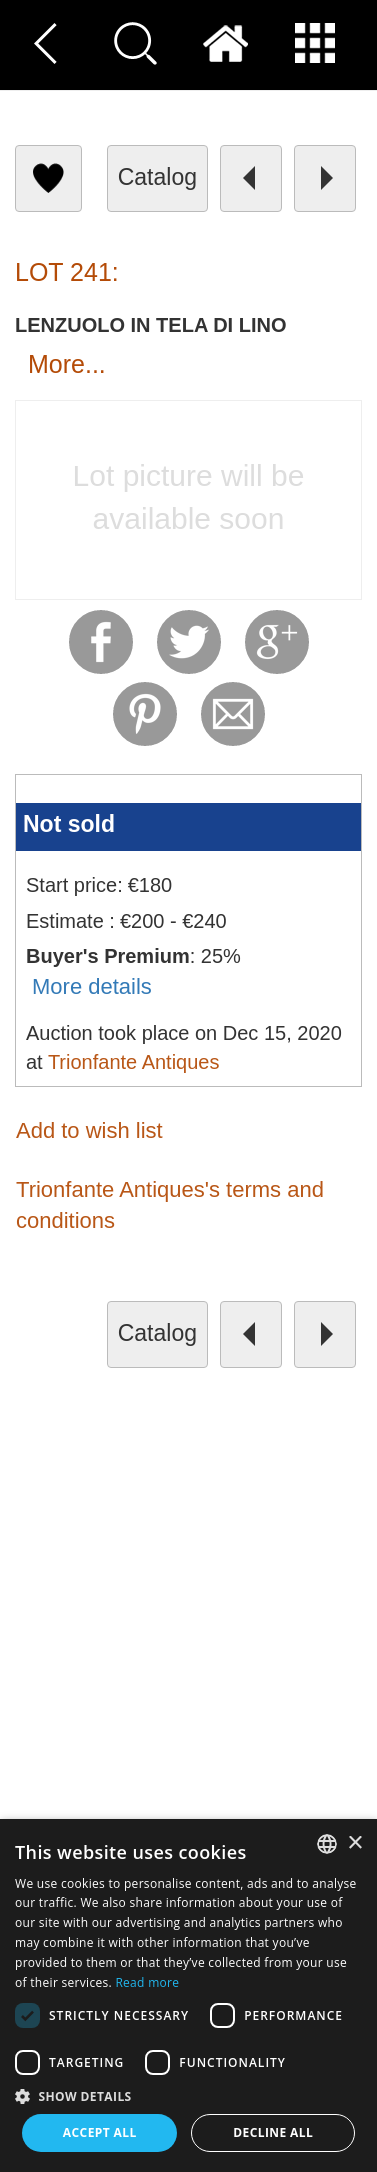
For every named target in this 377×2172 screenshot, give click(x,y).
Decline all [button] (273, 2132)
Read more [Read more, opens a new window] (147, 1982)
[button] (188, 2095)
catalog (157, 177)
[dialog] (188, 1995)
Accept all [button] (100, 2132)
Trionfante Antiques (134, 1062)
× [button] (354, 1843)
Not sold (69, 824)
